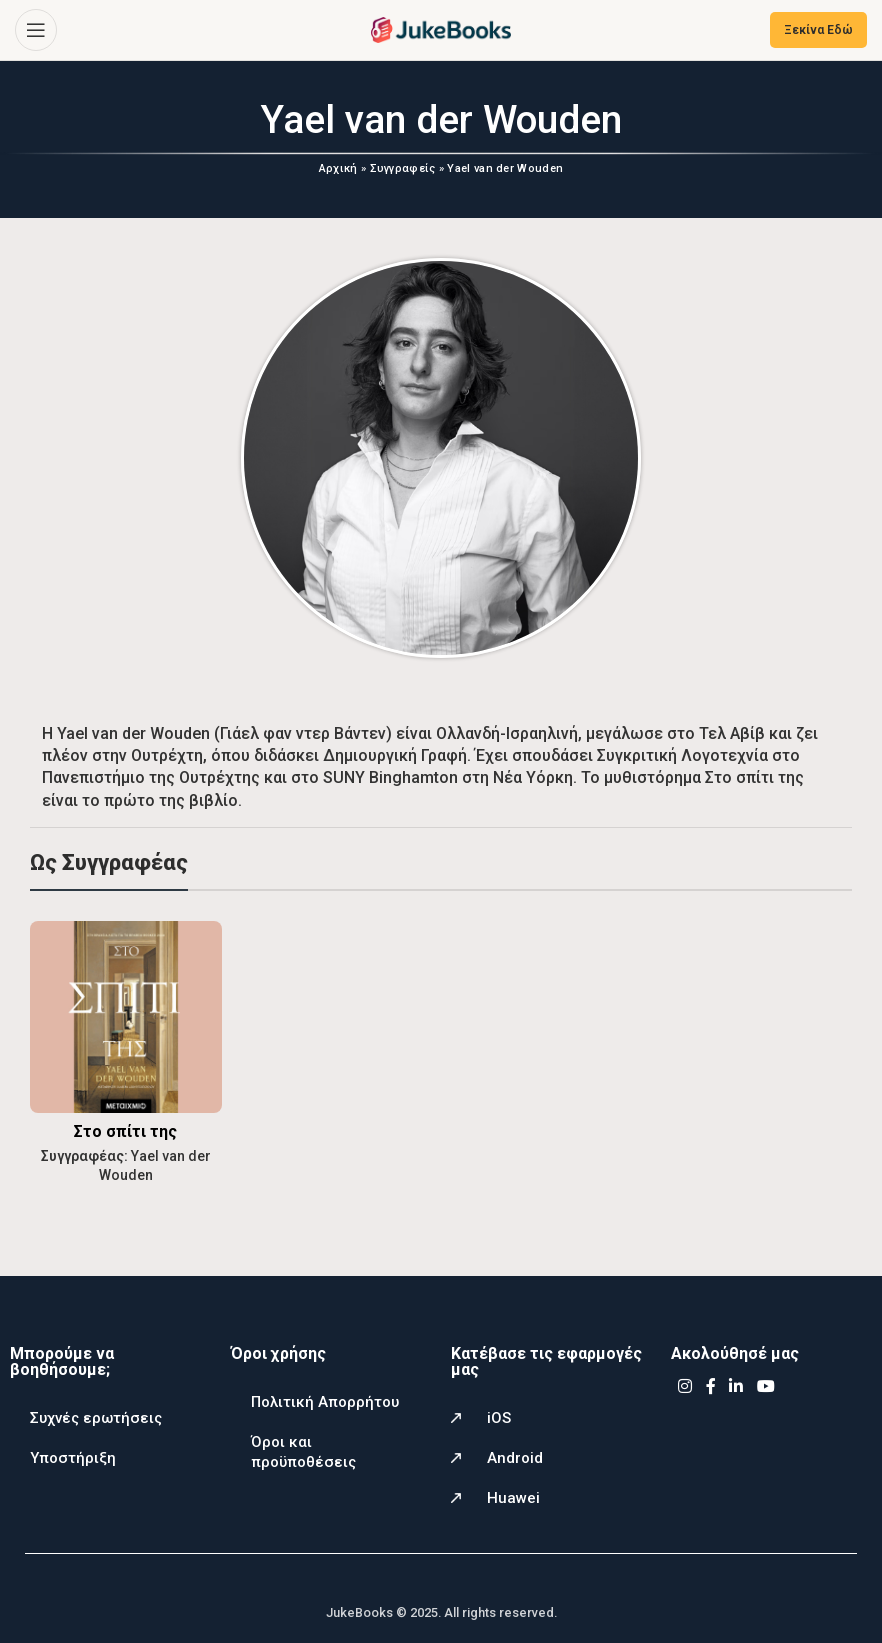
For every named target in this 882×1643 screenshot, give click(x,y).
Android (515, 1457)
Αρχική (338, 168)
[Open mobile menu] (36, 30)
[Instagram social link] (684, 1386)
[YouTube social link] (765, 1386)
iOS (499, 1417)
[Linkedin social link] (736, 1386)
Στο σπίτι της (125, 1130)
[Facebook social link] (711, 1386)
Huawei (513, 1497)
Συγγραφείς (403, 168)
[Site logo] (441, 28)
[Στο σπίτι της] (125, 1016)
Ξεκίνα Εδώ (818, 30)
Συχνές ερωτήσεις (96, 1417)
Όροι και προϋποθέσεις (303, 1451)
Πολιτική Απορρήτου (325, 1401)
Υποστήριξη (73, 1457)
